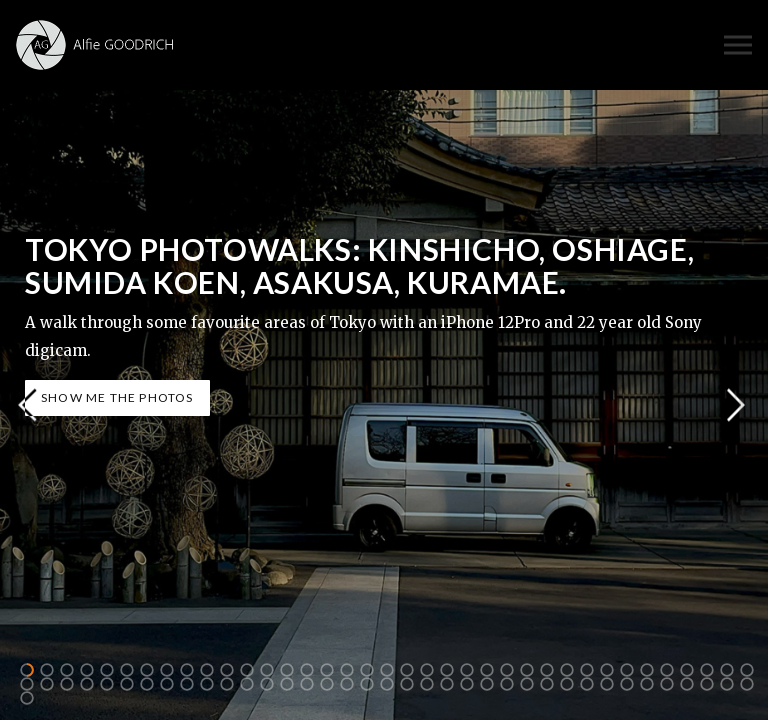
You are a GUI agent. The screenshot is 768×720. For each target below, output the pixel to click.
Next (736, 405)
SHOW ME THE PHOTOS (117, 397)
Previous (27, 405)
